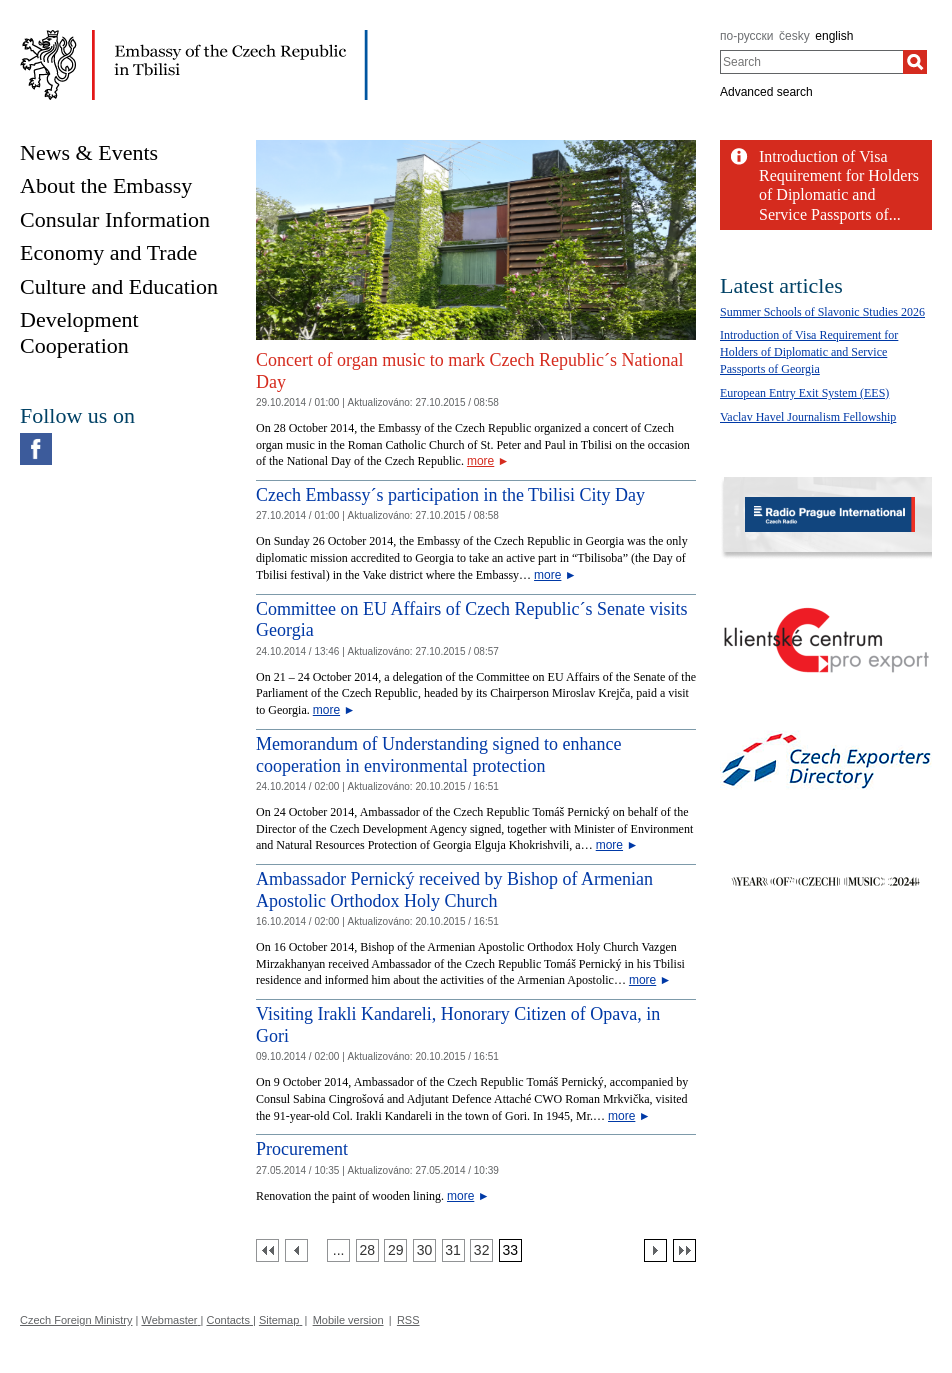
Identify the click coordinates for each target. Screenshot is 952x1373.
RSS (408, 1320)
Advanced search (766, 92)
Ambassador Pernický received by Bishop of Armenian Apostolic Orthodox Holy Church (454, 890)
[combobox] (811, 62)
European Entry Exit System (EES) (804, 393)
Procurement (302, 1149)
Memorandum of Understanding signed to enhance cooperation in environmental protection (438, 755)
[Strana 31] (453, 1250)
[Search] (915, 62)
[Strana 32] (481, 1250)
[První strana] (267, 1250)
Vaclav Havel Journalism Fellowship (808, 417)
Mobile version (348, 1320)
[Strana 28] (367, 1250)
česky (794, 36)
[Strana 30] (424, 1250)
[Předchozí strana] (296, 1250)
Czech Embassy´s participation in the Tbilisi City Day (450, 495)
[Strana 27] (338, 1250)
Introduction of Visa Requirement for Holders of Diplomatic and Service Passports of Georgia (809, 352)
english (834, 36)
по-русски (747, 36)
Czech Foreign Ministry (76, 1320)
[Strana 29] (395, 1250)
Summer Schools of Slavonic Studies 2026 (822, 312)
